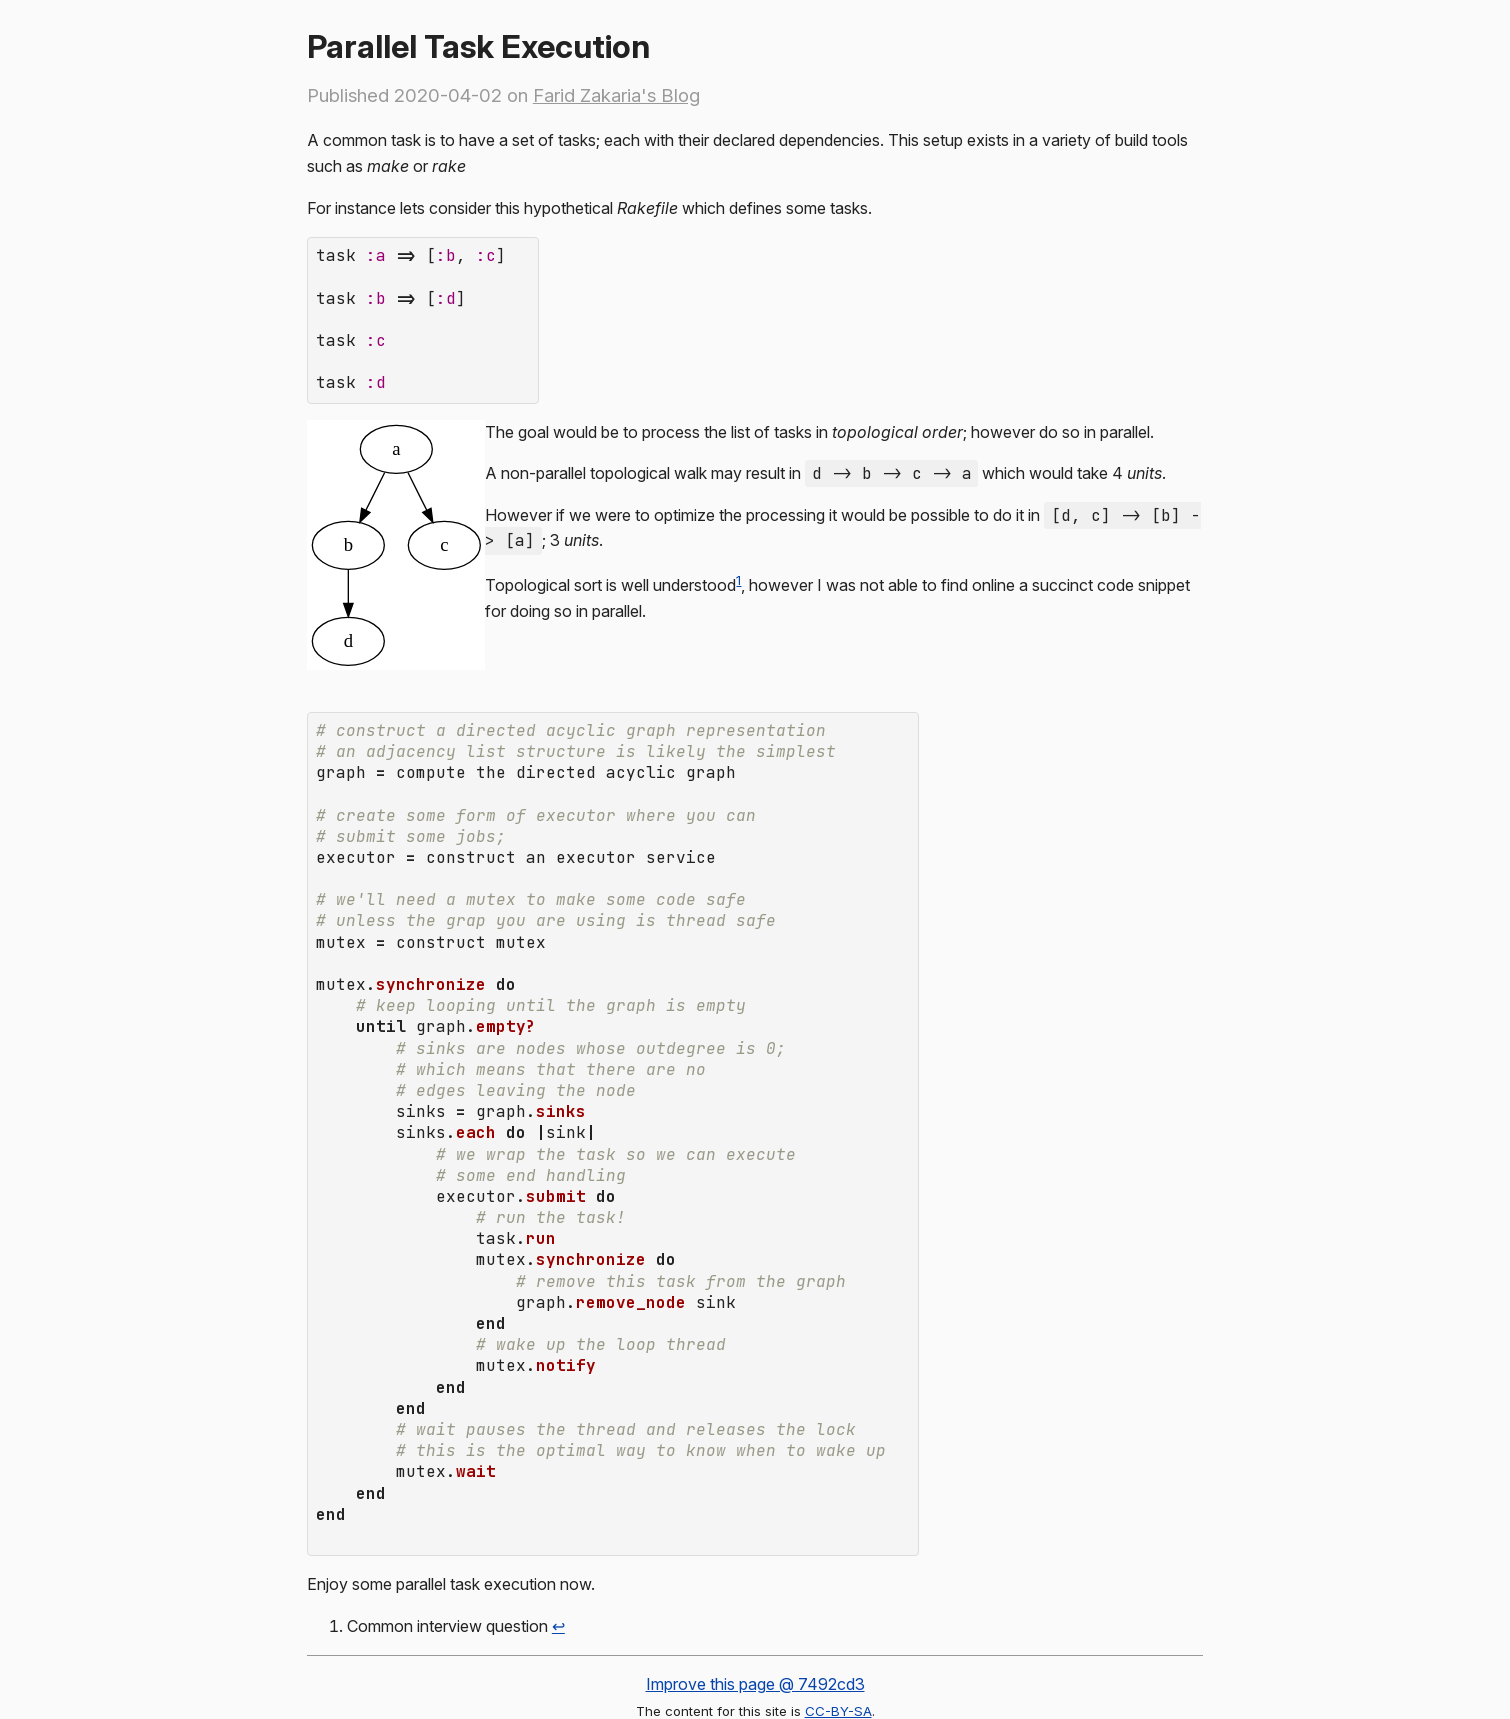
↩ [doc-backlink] (558, 1534)
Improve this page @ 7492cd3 (755, 1592)
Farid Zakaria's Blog (616, 95)
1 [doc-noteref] (738, 566)
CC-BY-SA (838, 1619)
